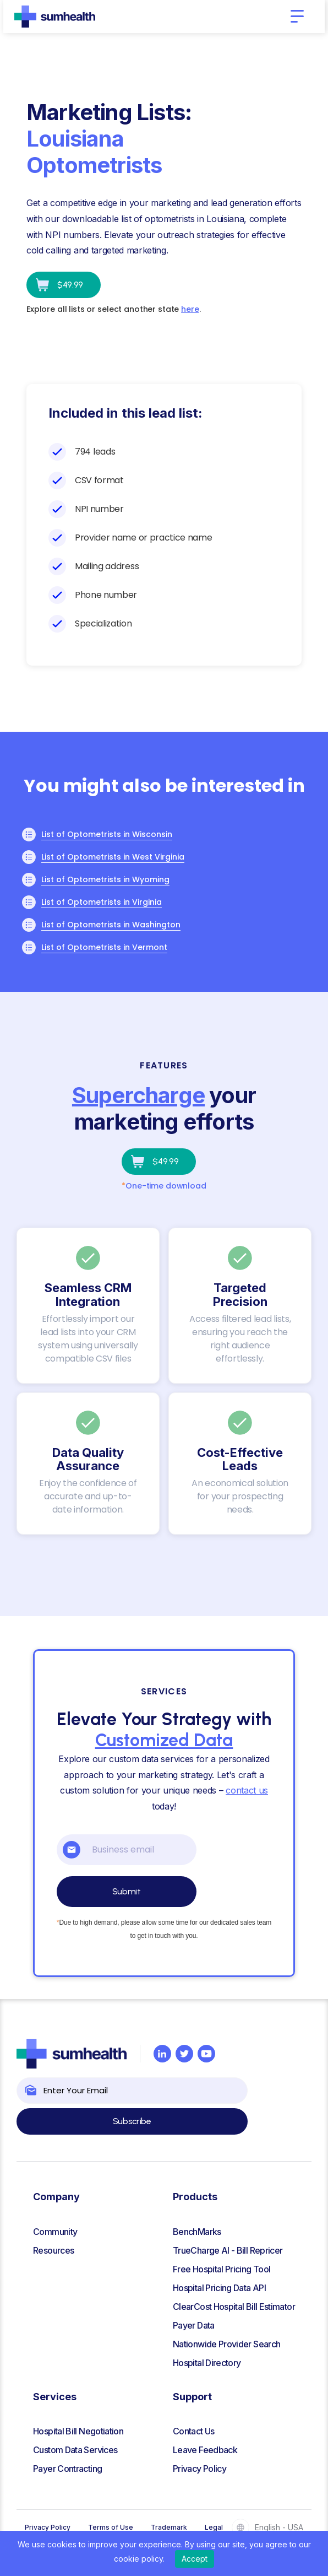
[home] (54, 17)
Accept (194, 2558)
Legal (214, 2527)
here (190, 309)
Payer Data (194, 2325)
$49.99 (70, 284)
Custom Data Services (75, 2449)
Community (55, 2231)
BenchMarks (197, 2231)
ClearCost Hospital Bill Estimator (234, 2306)
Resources (53, 2250)
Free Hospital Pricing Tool (221, 2269)
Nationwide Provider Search (226, 2344)
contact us (247, 1790)
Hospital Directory (206, 2362)
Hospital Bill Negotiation (78, 2431)
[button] (297, 16)
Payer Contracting (67, 2468)
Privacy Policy (199, 2468)
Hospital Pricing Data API (219, 2287)
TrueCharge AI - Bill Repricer (227, 2250)
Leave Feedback (205, 2449)
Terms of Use (110, 2527)
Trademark (169, 2527)
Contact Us (194, 2431)
